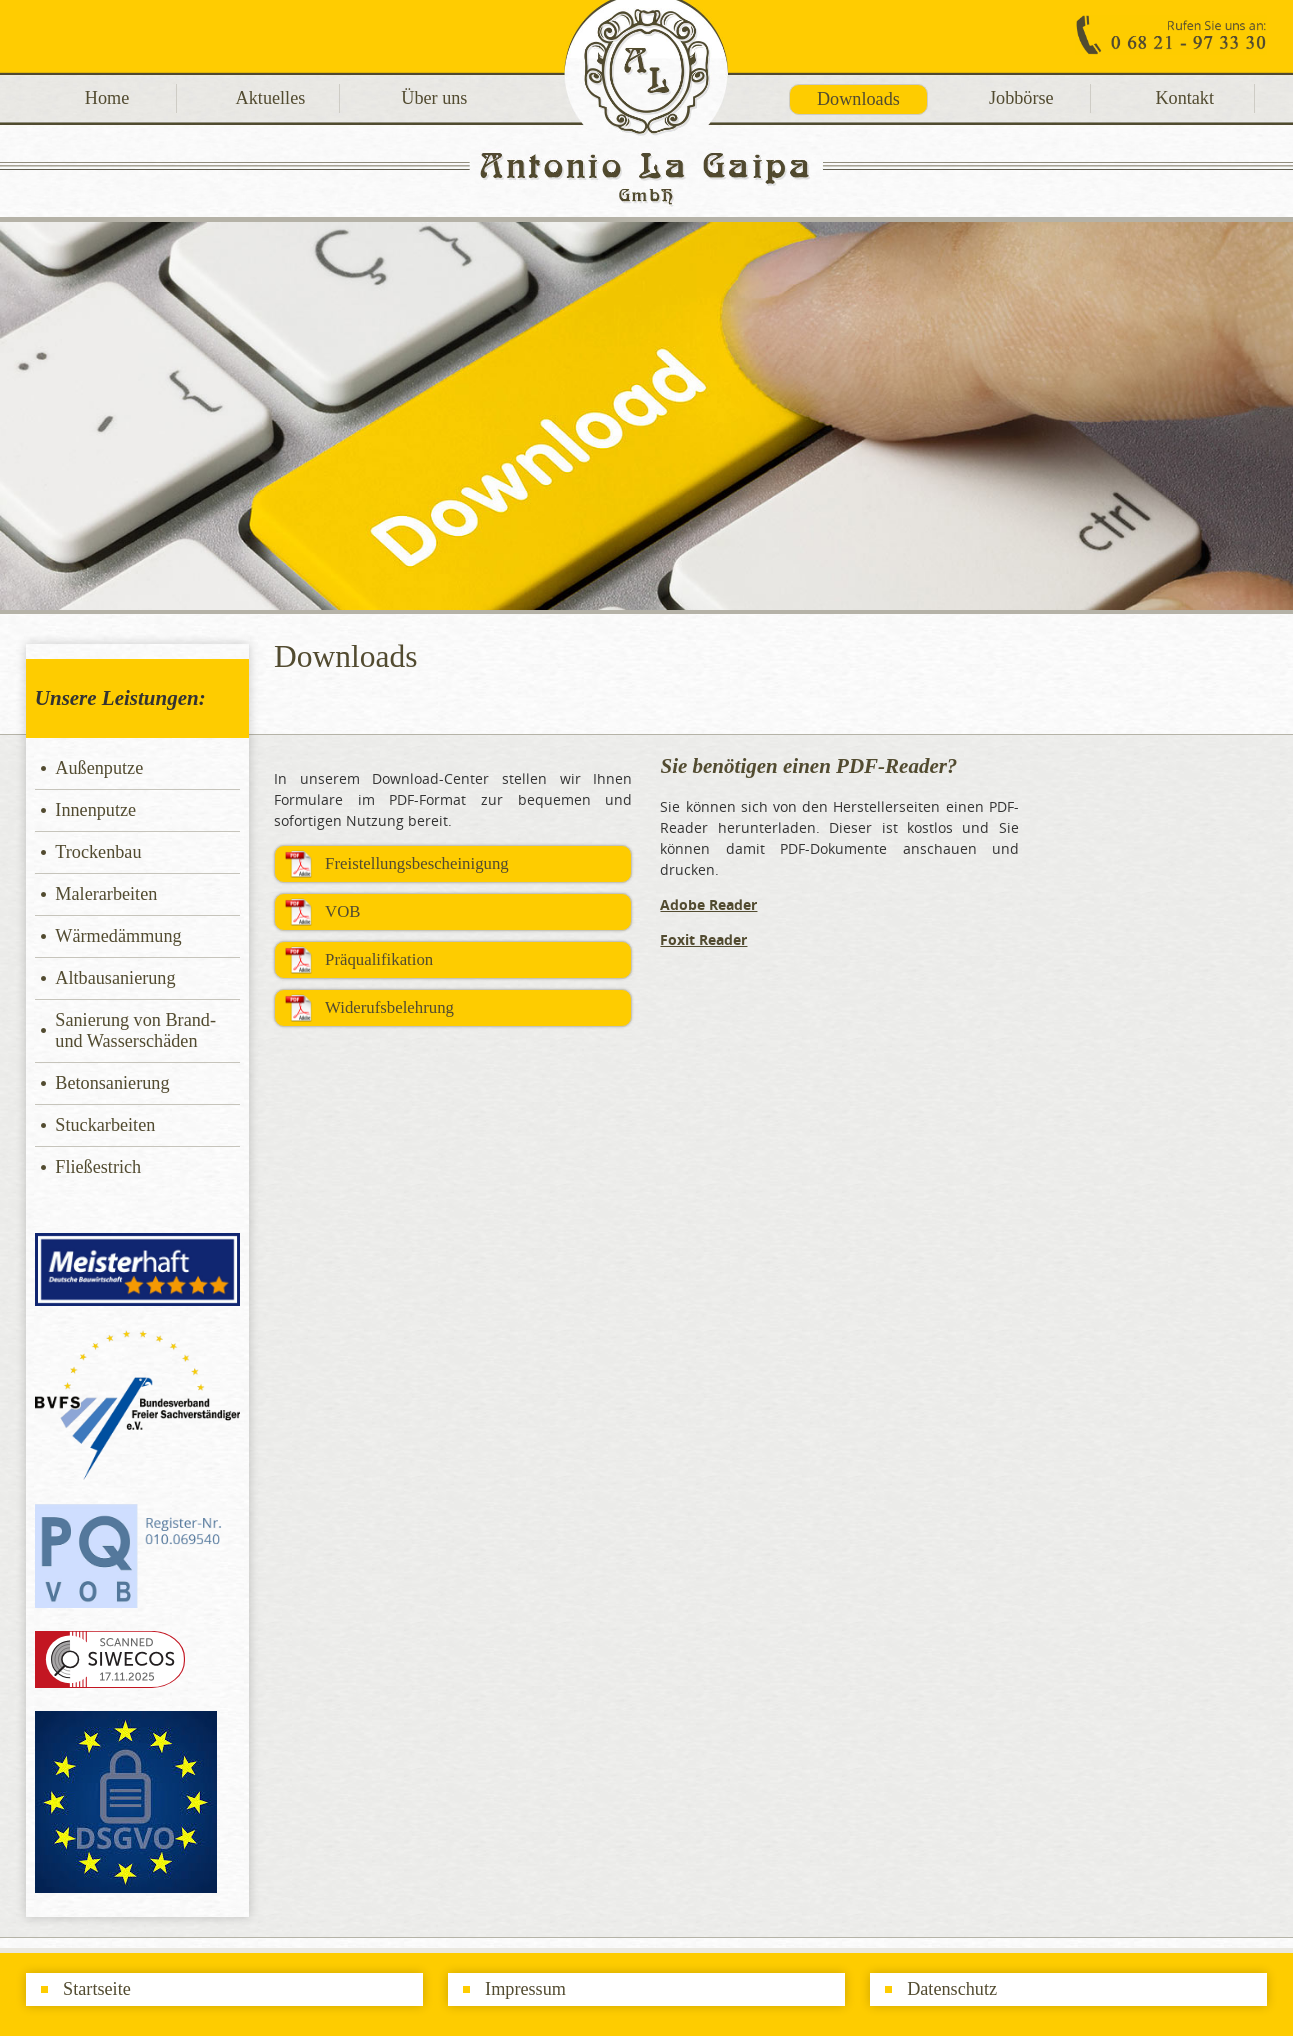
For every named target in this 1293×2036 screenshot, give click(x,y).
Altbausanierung (115, 978)
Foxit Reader (703, 939)
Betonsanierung (112, 1083)
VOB (342, 911)
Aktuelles (271, 98)
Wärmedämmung (118, 936)
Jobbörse (1021, 98)
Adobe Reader (708, 904)
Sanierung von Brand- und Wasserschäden (135, 1030)
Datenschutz (952, 1989)
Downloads (858, 99)
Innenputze (95, 810)
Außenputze (99, 768)
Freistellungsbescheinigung (417, 863)
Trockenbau (98, 852)
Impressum (525, 1989)
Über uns (434, 98)
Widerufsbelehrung (389, 1007)
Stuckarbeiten (105, 1125)
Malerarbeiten (106, 894)
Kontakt (1184, 98)
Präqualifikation (379, 959)
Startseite (97, 1989)
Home (107, 98)
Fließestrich (98, 1167)
